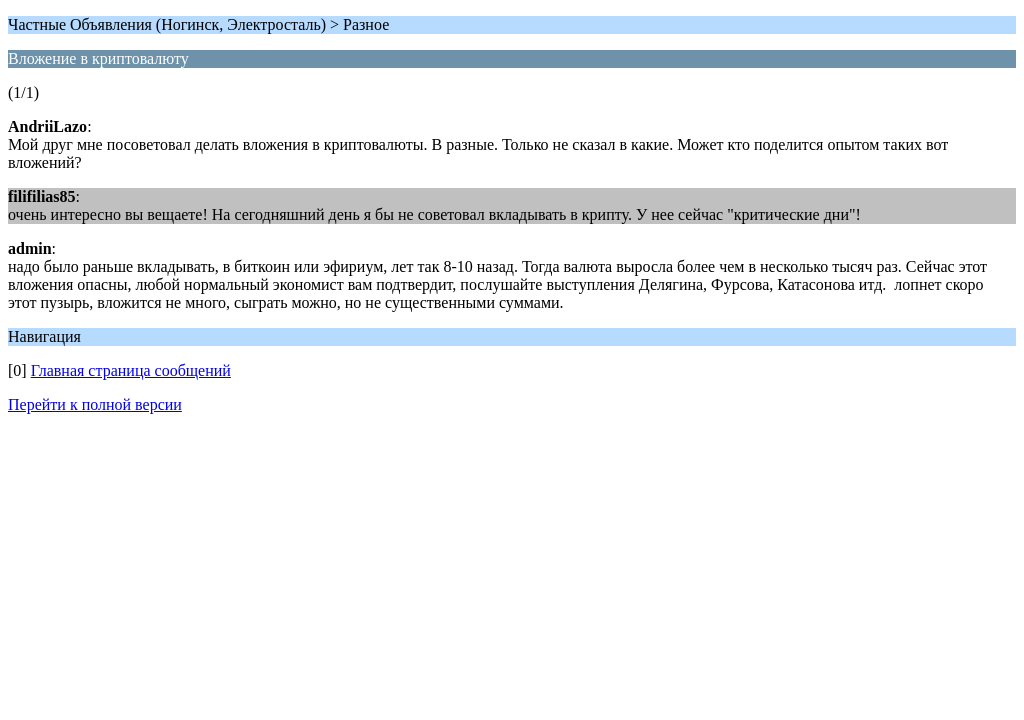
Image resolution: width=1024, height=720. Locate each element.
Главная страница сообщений (131, 370)
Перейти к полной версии (95, 404)
